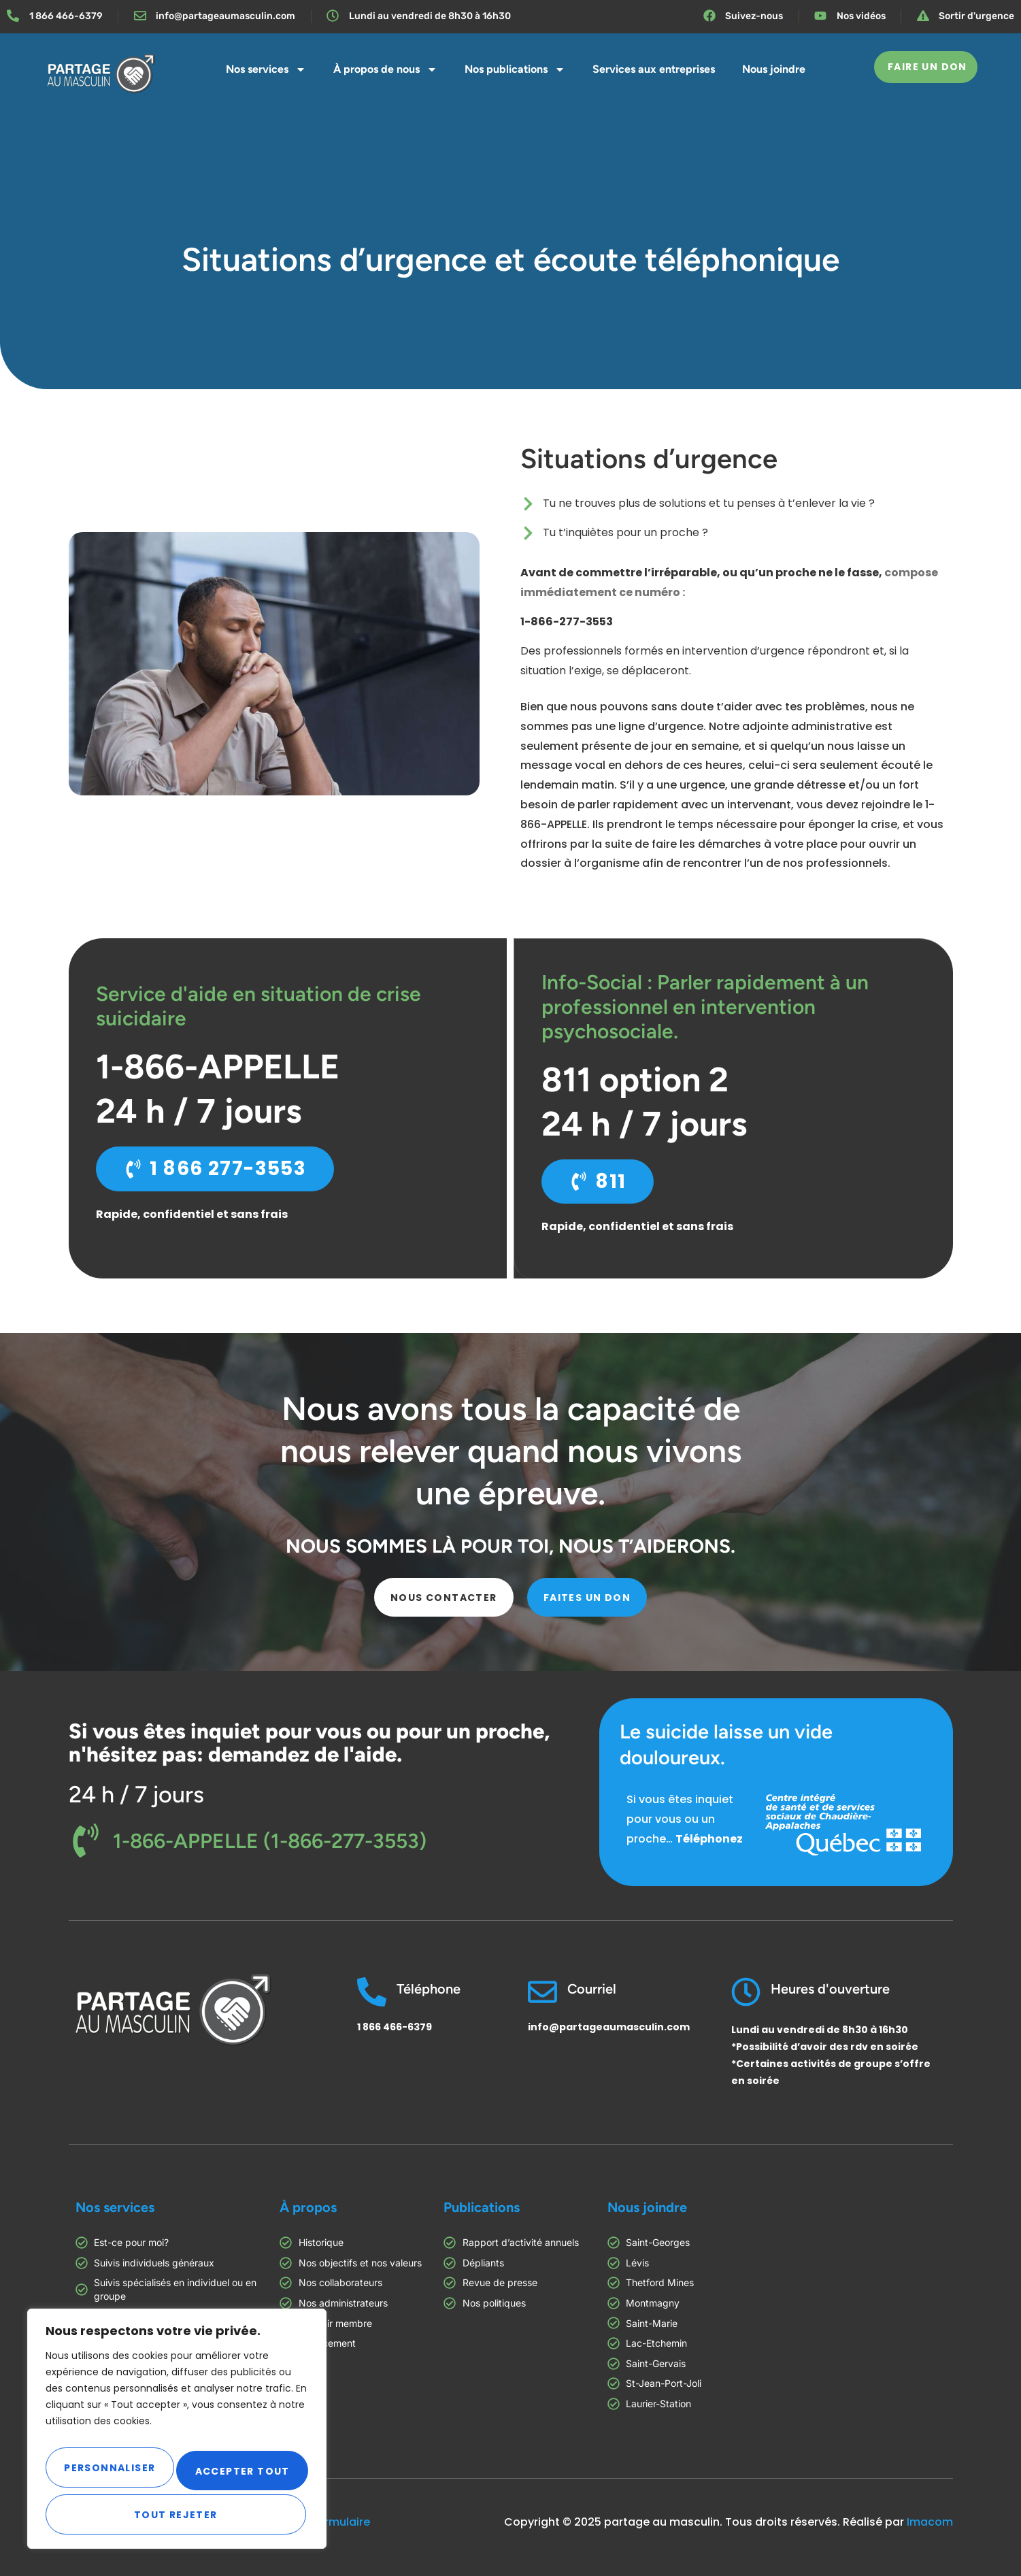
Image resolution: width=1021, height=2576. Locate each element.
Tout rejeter (242, 2464)
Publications (481, 2207)
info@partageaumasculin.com (609, 2027)
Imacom (930, 2522)
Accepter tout (176, 2515)
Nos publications (515, 69)
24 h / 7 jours (136, 1795)
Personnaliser (110, 2464)
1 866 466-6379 (394, 2027)
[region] (177, 2431)
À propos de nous (385, 69)
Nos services (266, 69)
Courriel (591, 1989)
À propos (308, 2207)
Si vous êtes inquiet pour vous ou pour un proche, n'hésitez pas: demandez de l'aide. (309, 1743)
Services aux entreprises (653, 69)
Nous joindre (773, 69)
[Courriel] (542, 1992)
